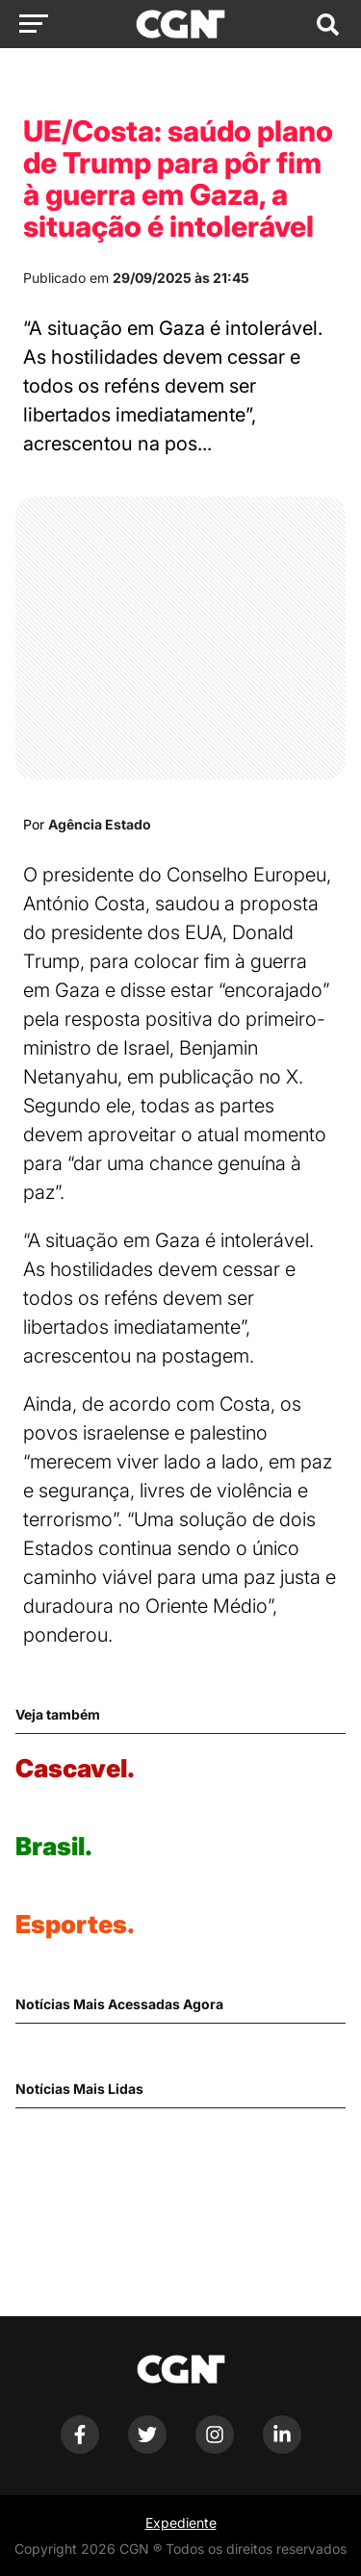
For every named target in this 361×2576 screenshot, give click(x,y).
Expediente (181, 2522)
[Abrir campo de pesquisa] (327, 24)
